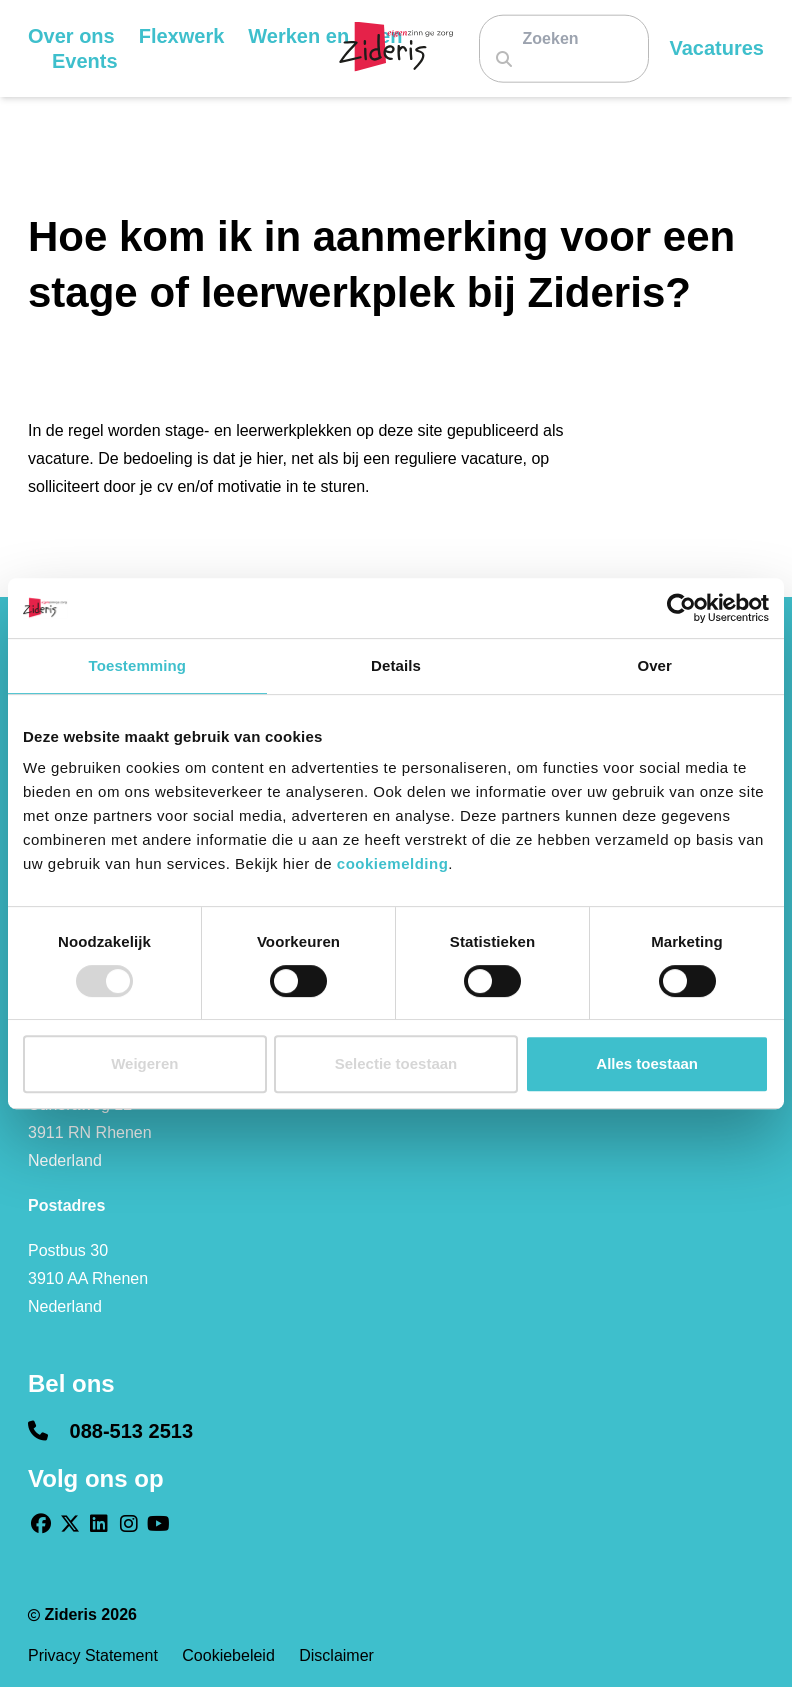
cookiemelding (393, 863)
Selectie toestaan (396, 1063)
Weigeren (144, 1063)
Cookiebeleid (230, 1655)
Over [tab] (654, 665)
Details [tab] (396, 665)
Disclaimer (336, 1655)
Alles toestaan (647, 1063)
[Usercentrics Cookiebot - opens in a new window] (681, 608)
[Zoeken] (558, 37)
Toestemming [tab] (138, 665)
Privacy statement (95, 1655)
